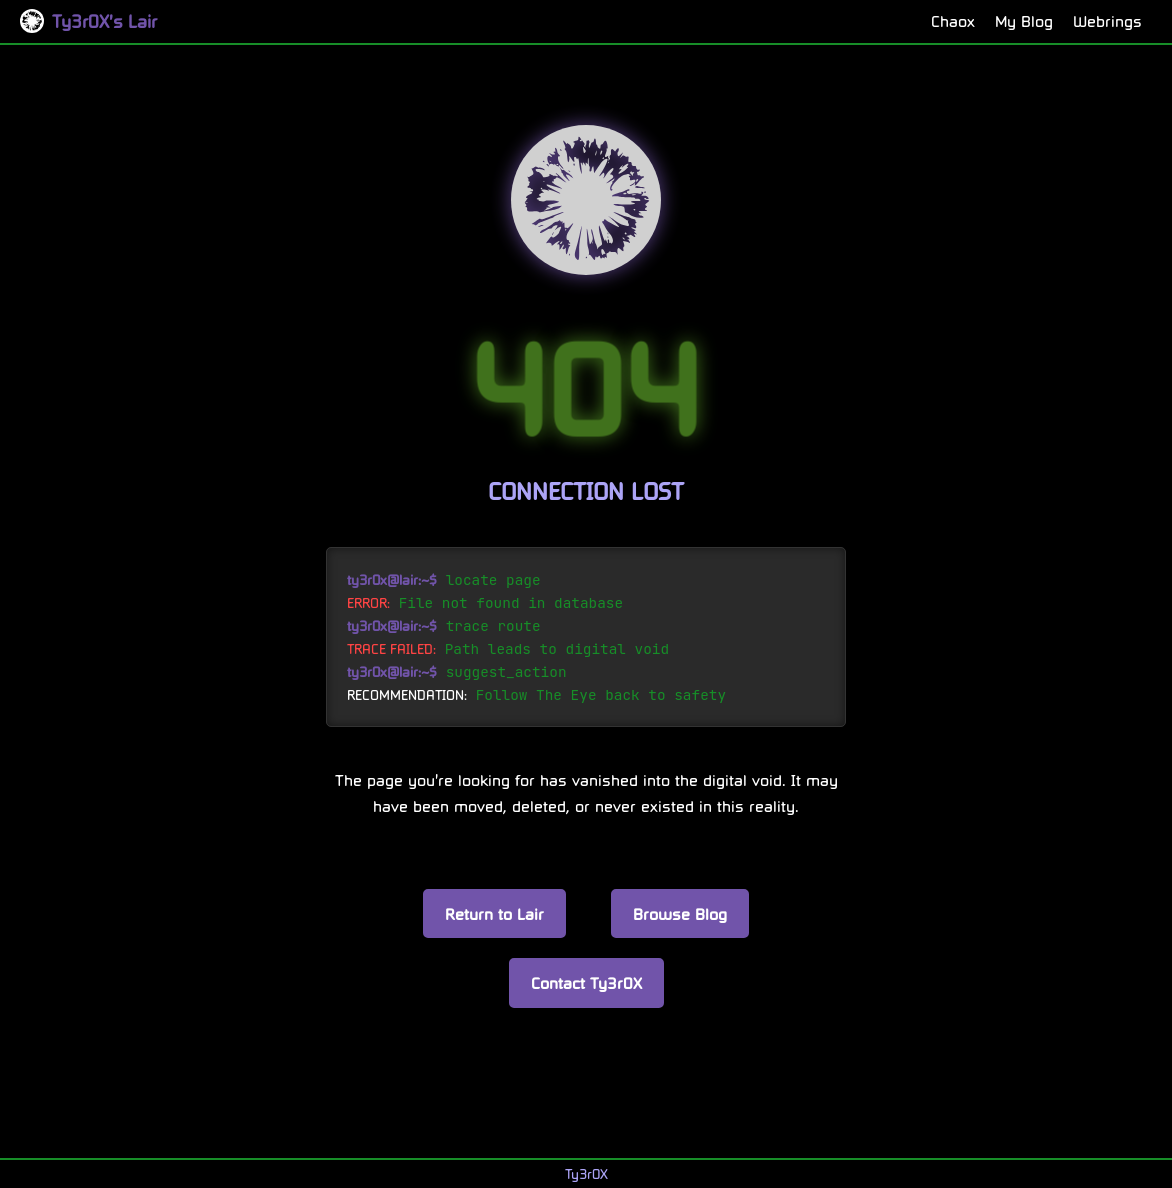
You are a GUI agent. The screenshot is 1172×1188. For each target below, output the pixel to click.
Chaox (953, 20)
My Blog (1024, 20)
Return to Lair (494, 913)
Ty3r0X (586, 1173)
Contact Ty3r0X (586, 982)
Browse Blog (680, 913)
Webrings (1107, 20)
